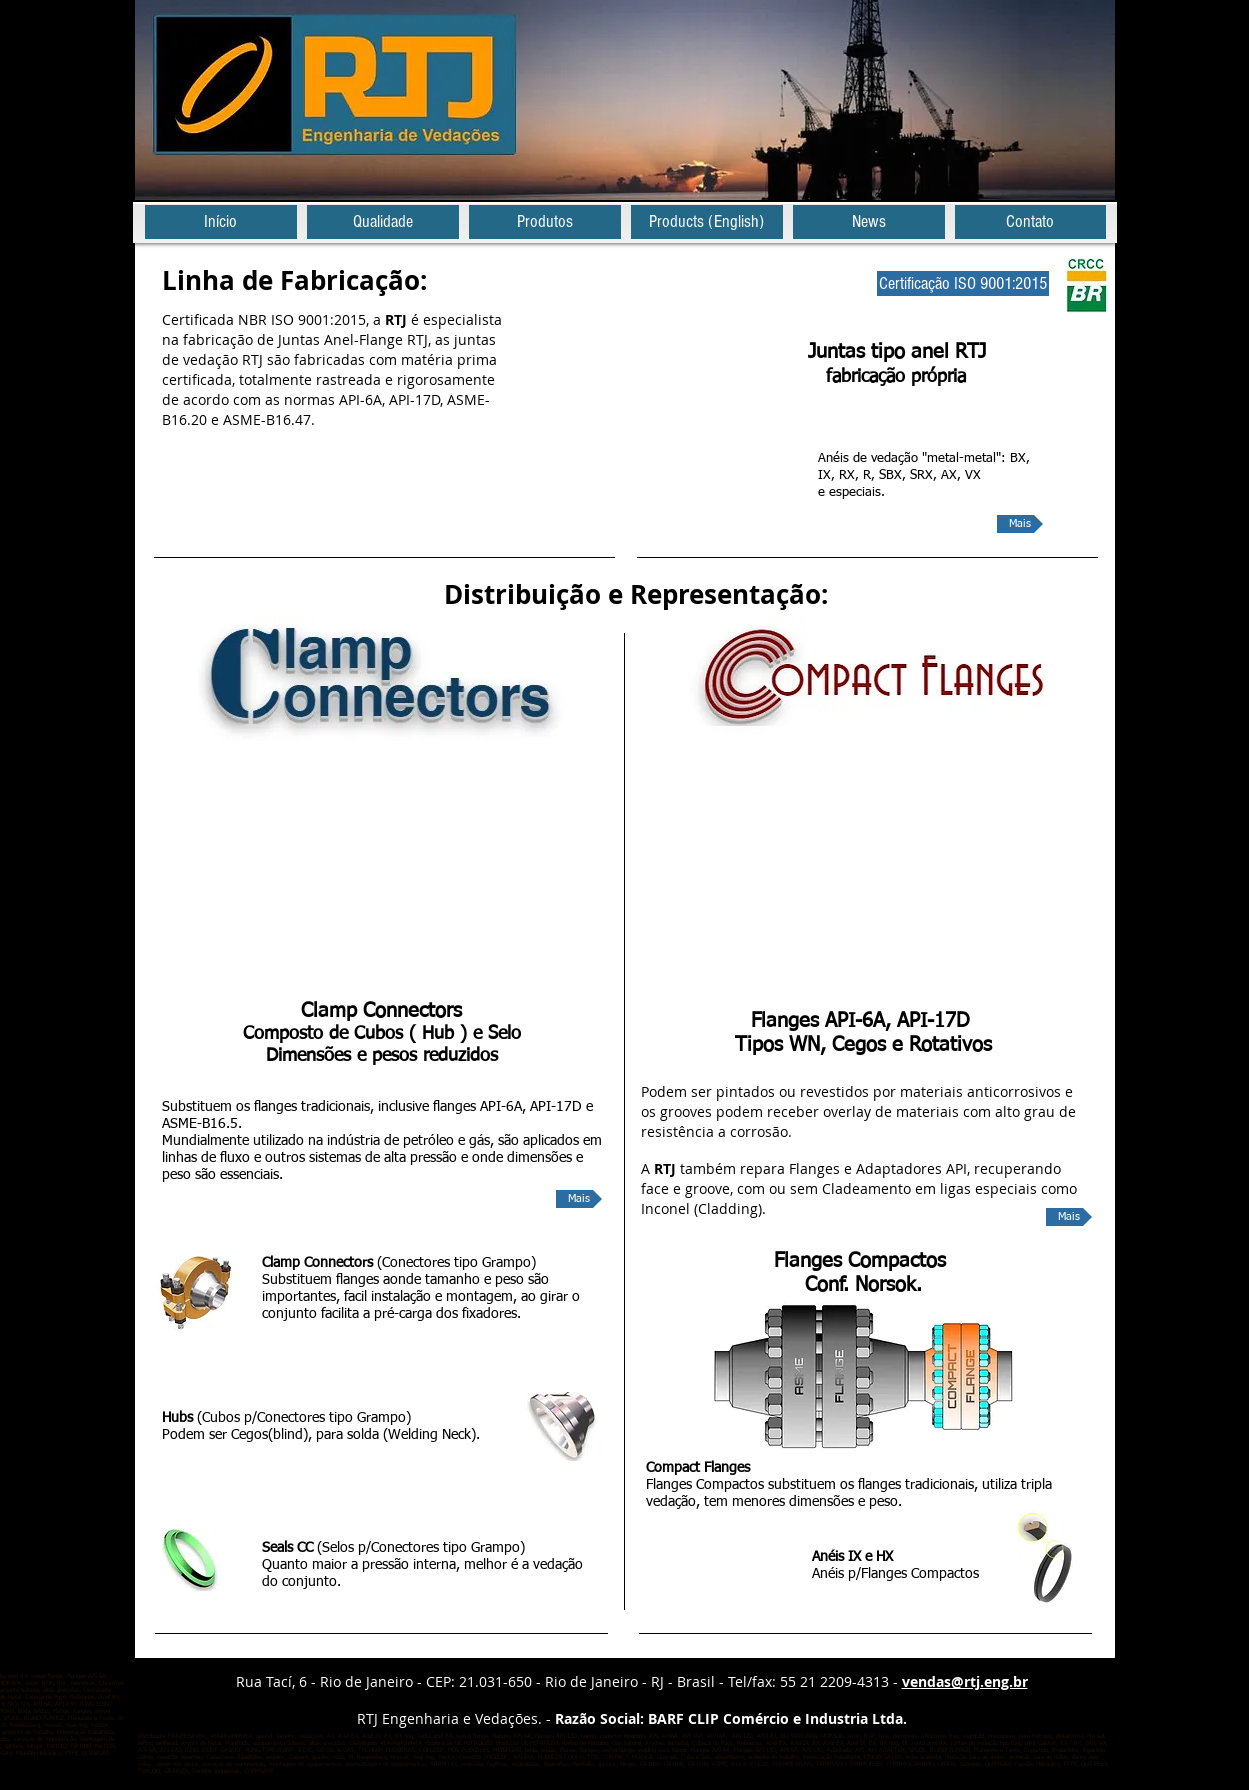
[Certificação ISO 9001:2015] (963, 283)
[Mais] (1020, 524)
